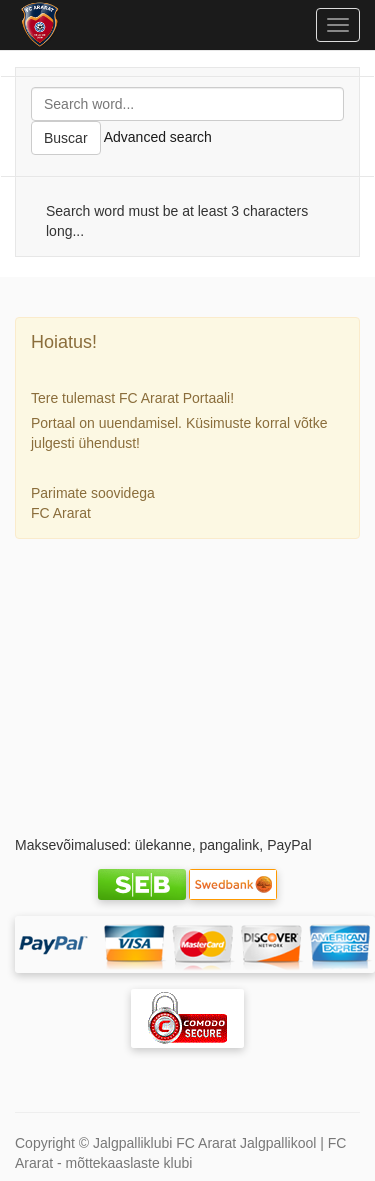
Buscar (66, 138)
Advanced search (158, 137)
